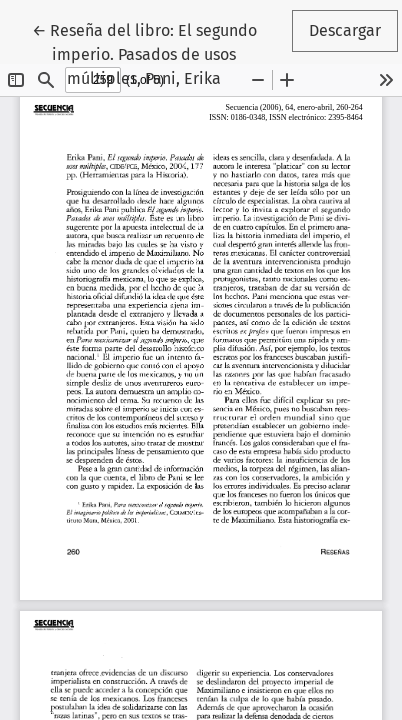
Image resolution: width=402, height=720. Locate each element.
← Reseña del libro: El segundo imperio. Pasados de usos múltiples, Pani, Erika (158, 53)
